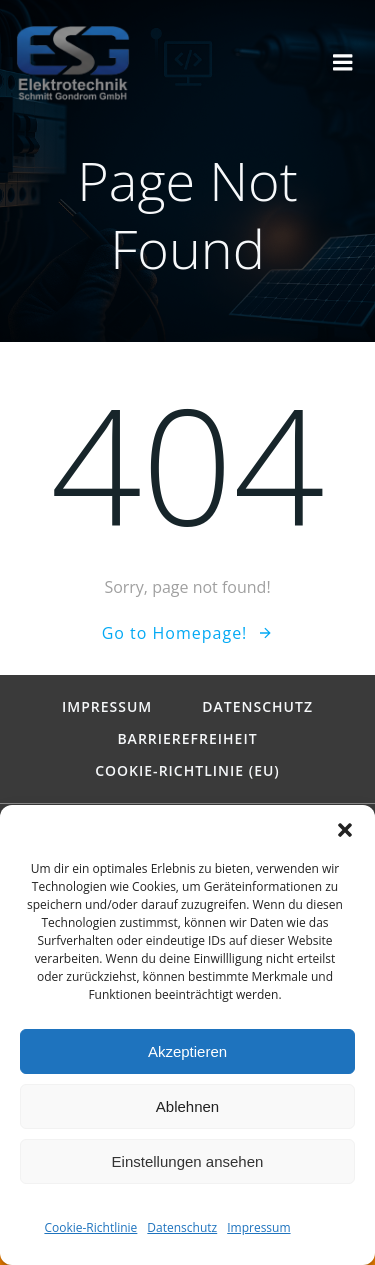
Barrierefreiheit (187, 739)
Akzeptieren (187, 1051)
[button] (345, 830)
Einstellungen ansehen (188, 1161)
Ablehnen (187, 1106)
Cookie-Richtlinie (90, 1227)
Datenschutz (182, 1227)
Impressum (258, 1227)
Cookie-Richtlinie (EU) (187, 771)
